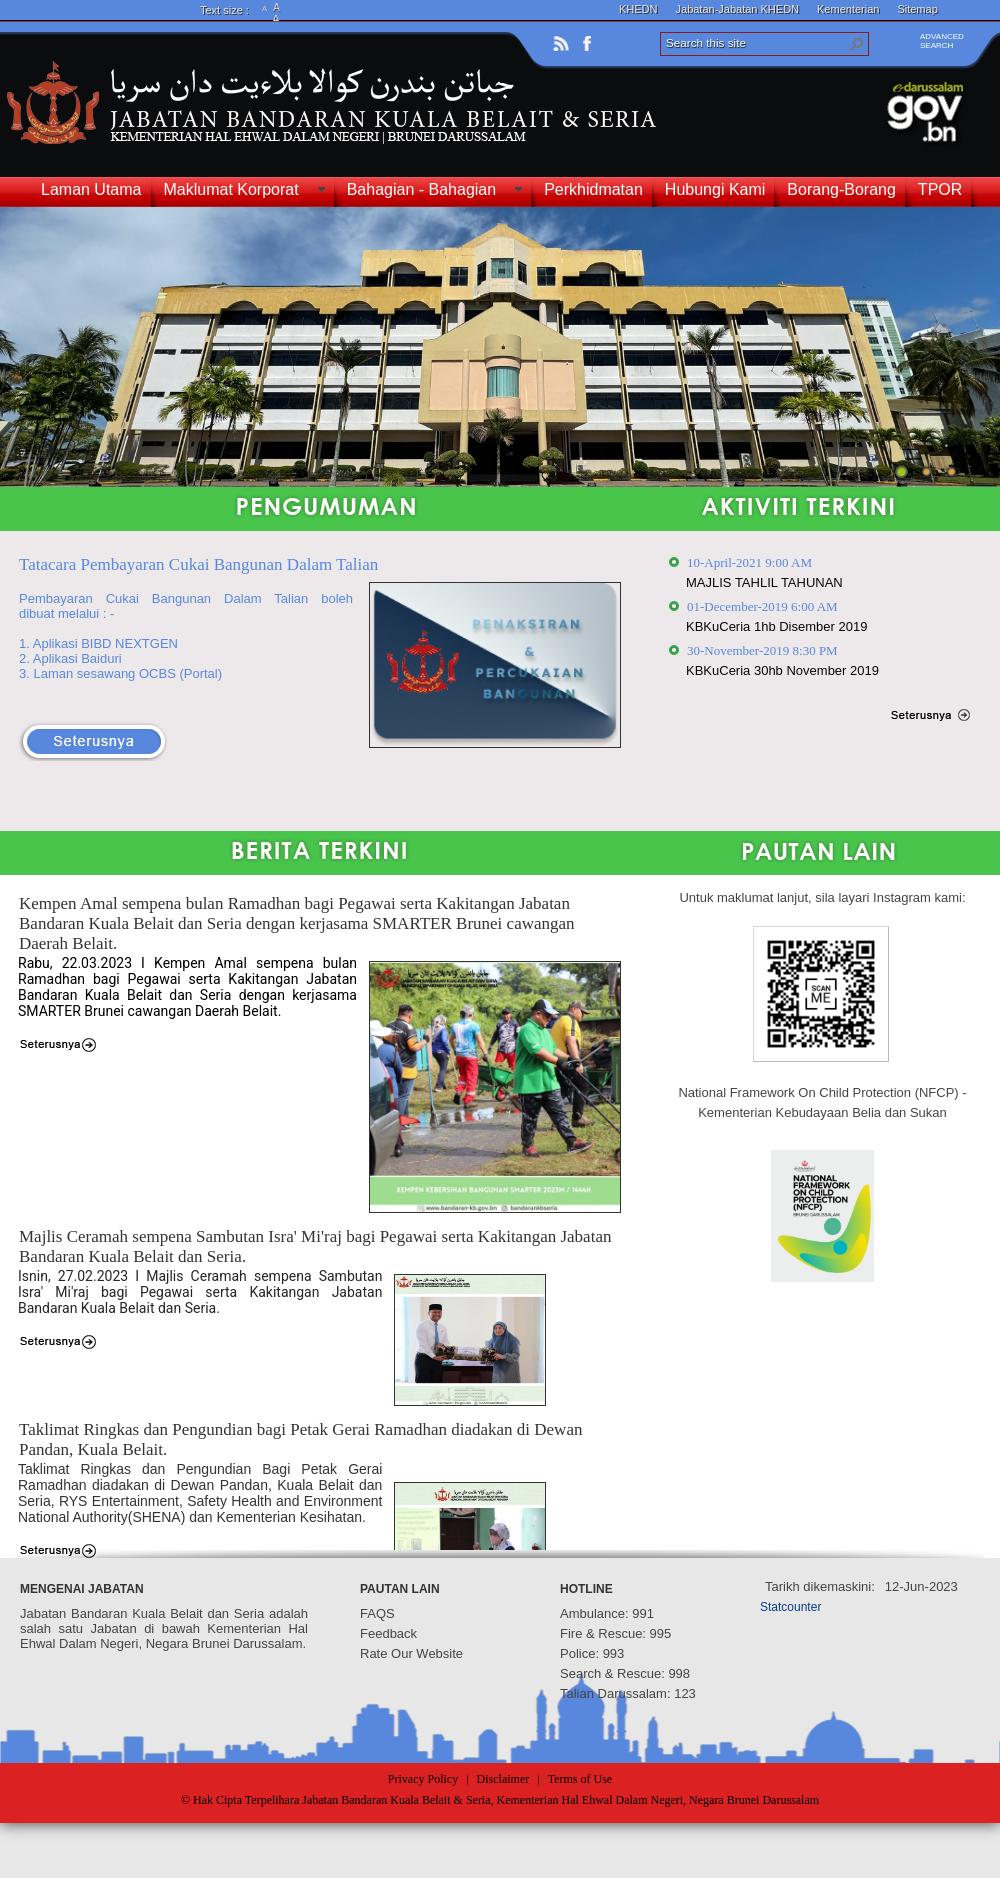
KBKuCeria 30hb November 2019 (782, 670)
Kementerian (848, 9)
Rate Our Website (411, 1653)
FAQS (377, 1613)
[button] (857, 44)
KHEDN (638, 9)
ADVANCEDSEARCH (942, 41)
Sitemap (917, 9)
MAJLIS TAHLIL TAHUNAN (764, 582)
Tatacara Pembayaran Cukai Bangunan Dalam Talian (198, 564)
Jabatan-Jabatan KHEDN (738, 9)
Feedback (388, 1633)
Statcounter (790, 1607)
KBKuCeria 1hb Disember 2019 (776, 626)
